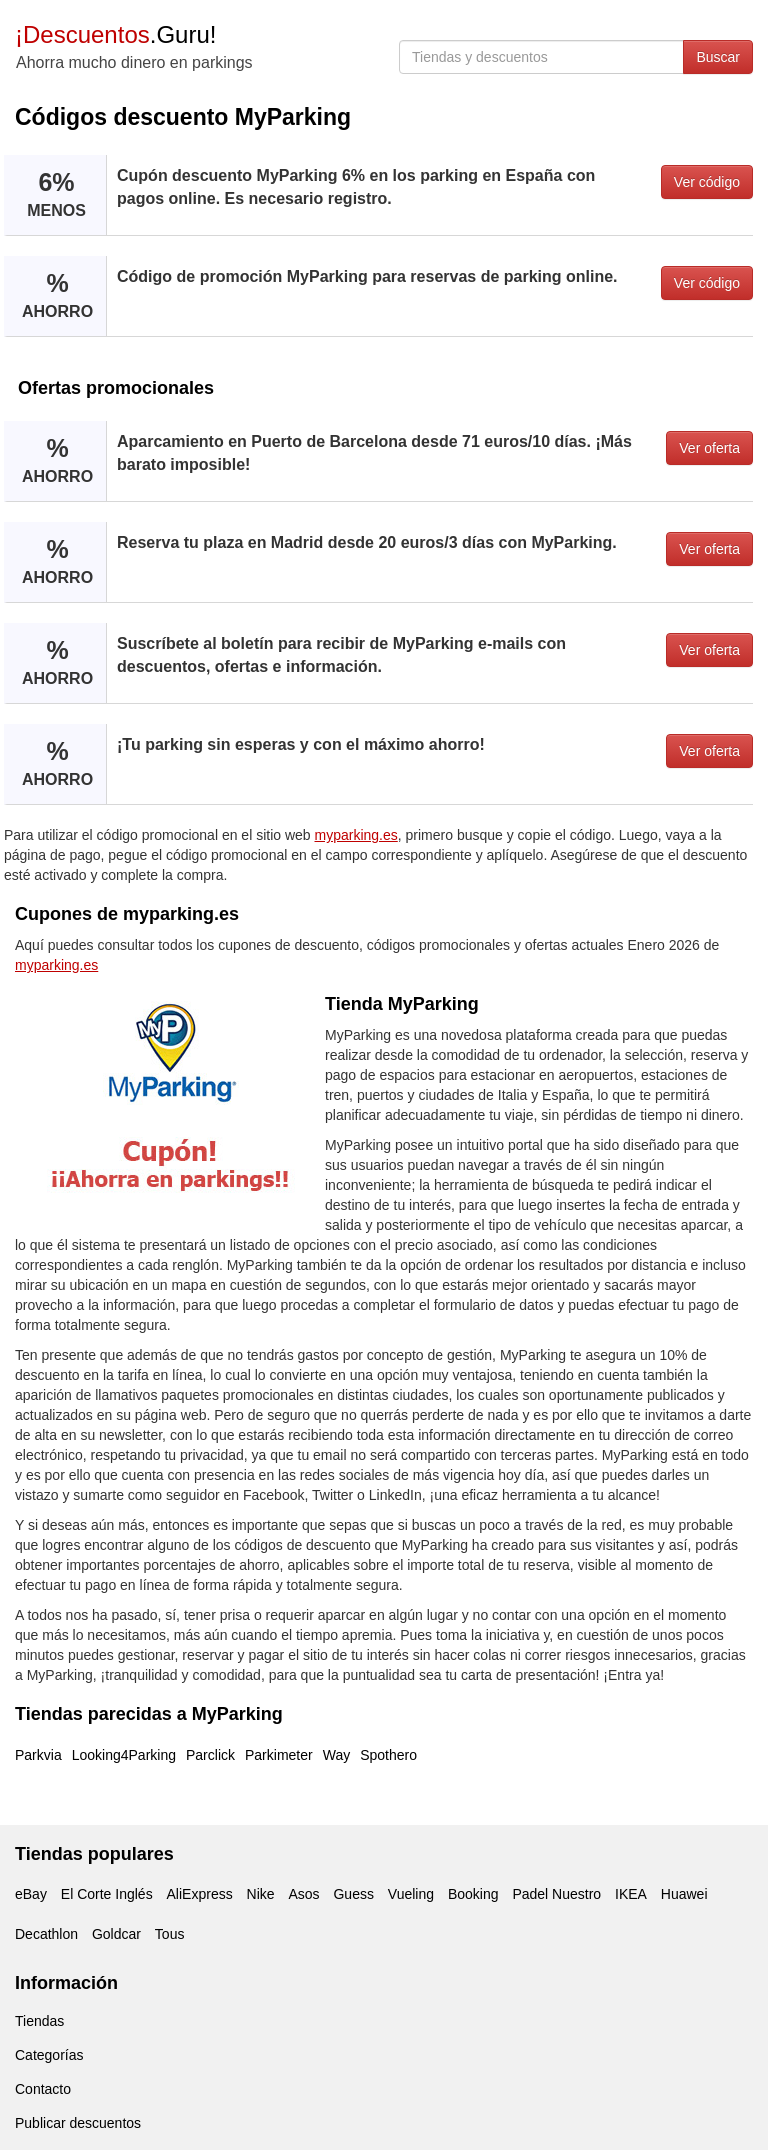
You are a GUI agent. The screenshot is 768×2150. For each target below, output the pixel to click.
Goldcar (116, 1934)
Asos (303, 1894)
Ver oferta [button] (709, 448)
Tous (170, 1934)
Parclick (210, 1755)
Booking (473, 1894)
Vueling (411, 1894)
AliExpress (200, 1894)
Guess (353, 1894)
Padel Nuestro (556, 1894)
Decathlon (46, 1934)
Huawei (684, 1894)
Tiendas (39, 2021)
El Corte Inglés (107, 1894)
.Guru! (115, 34)
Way (336, 1755)
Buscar (718, 57)
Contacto (43, 2089)
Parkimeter (279, 1755)
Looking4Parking (124, 1755)
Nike (261, 1894)
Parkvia (38, 1755)
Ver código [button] (707, 182)
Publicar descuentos (78, 2123)
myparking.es (356, 835)
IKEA (631, 1894)
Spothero (388, 1755)
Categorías (49, 2055)
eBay (31, 1894)
